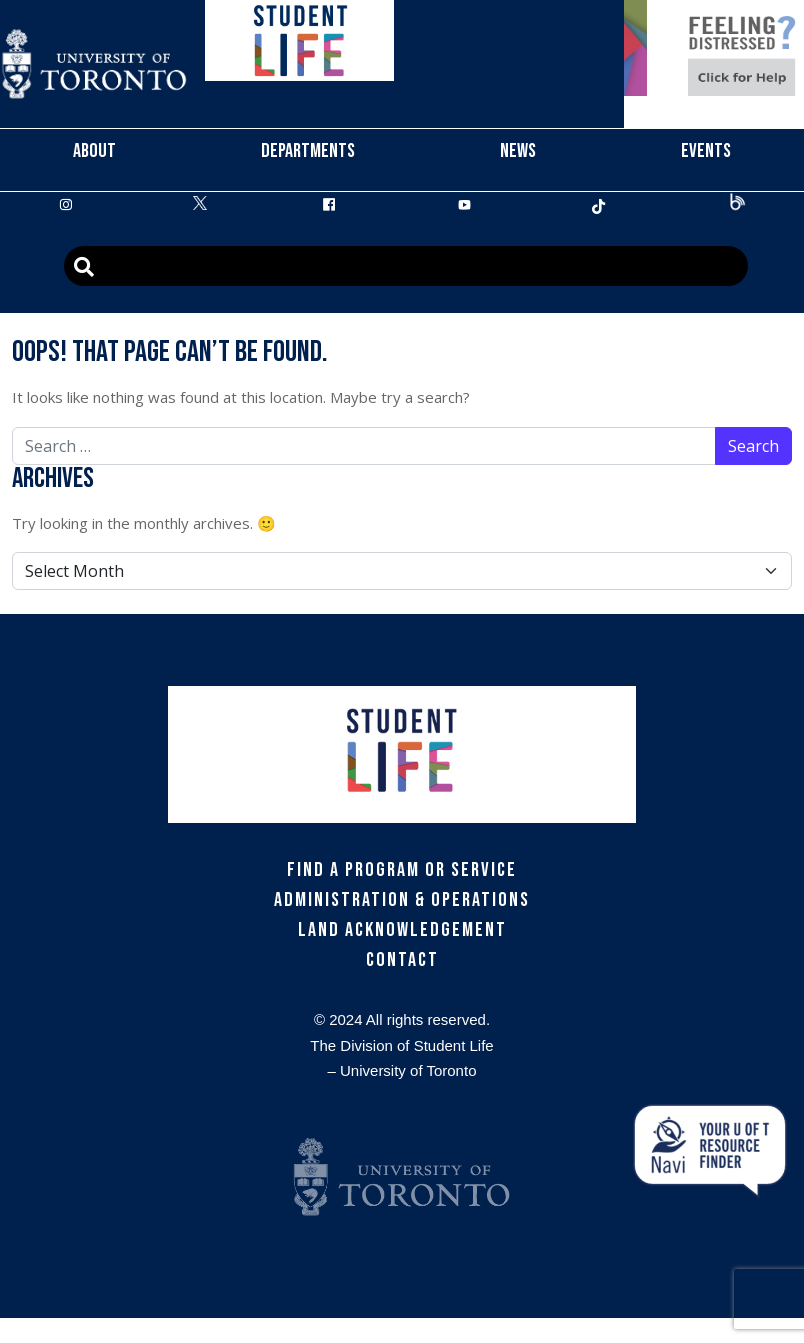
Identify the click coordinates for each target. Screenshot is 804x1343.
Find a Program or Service (402, 870)
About (94, 151)
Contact (402, 960)
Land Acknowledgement (402, 930)
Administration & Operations (402, 900)
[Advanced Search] (405, 266)
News (518, 151)
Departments (308, 151)
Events (706, 151)
